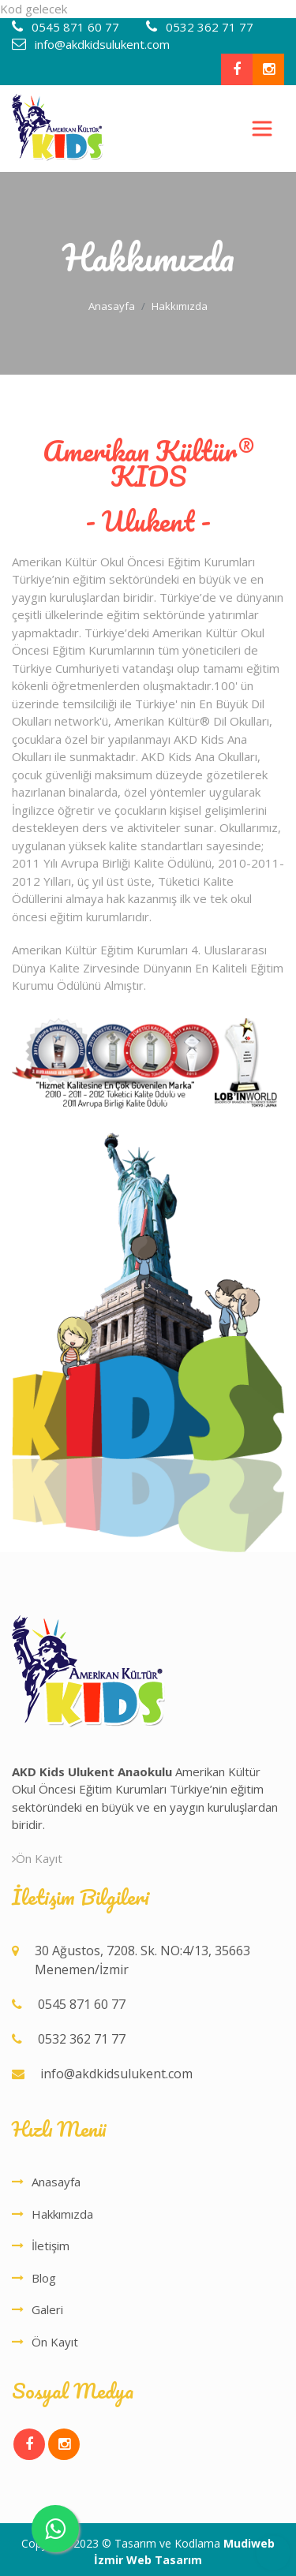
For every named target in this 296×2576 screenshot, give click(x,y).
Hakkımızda (62, 2214)
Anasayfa (111, 306)
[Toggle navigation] (262, 128)
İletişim (50, 2245)
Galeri (47, 2309)
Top (273, 2553)
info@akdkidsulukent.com (101, 44)
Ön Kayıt (37, 1858)
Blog (44, 2278)
